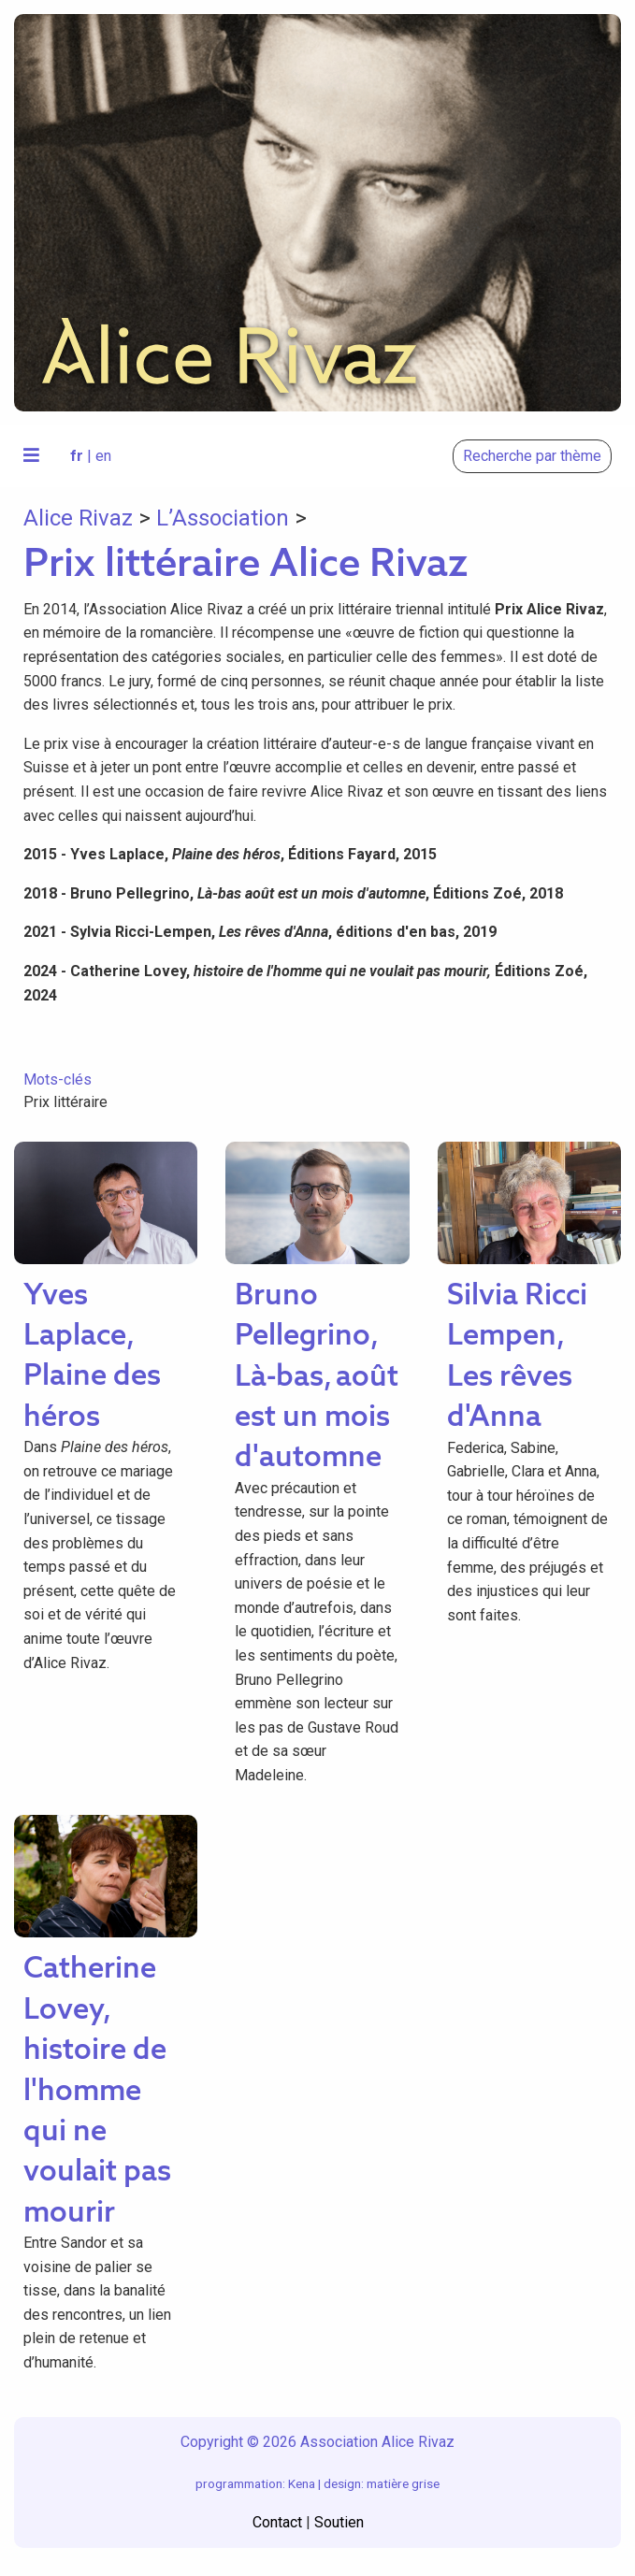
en (103, 456)
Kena (301, 2483)
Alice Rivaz (78, 518)
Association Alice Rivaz (377, 2442)
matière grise (403, 2483)
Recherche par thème (532, 456)
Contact (277, 2522)
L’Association (222, 518)
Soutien (339, 2522)
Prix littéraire (65, 1102)
